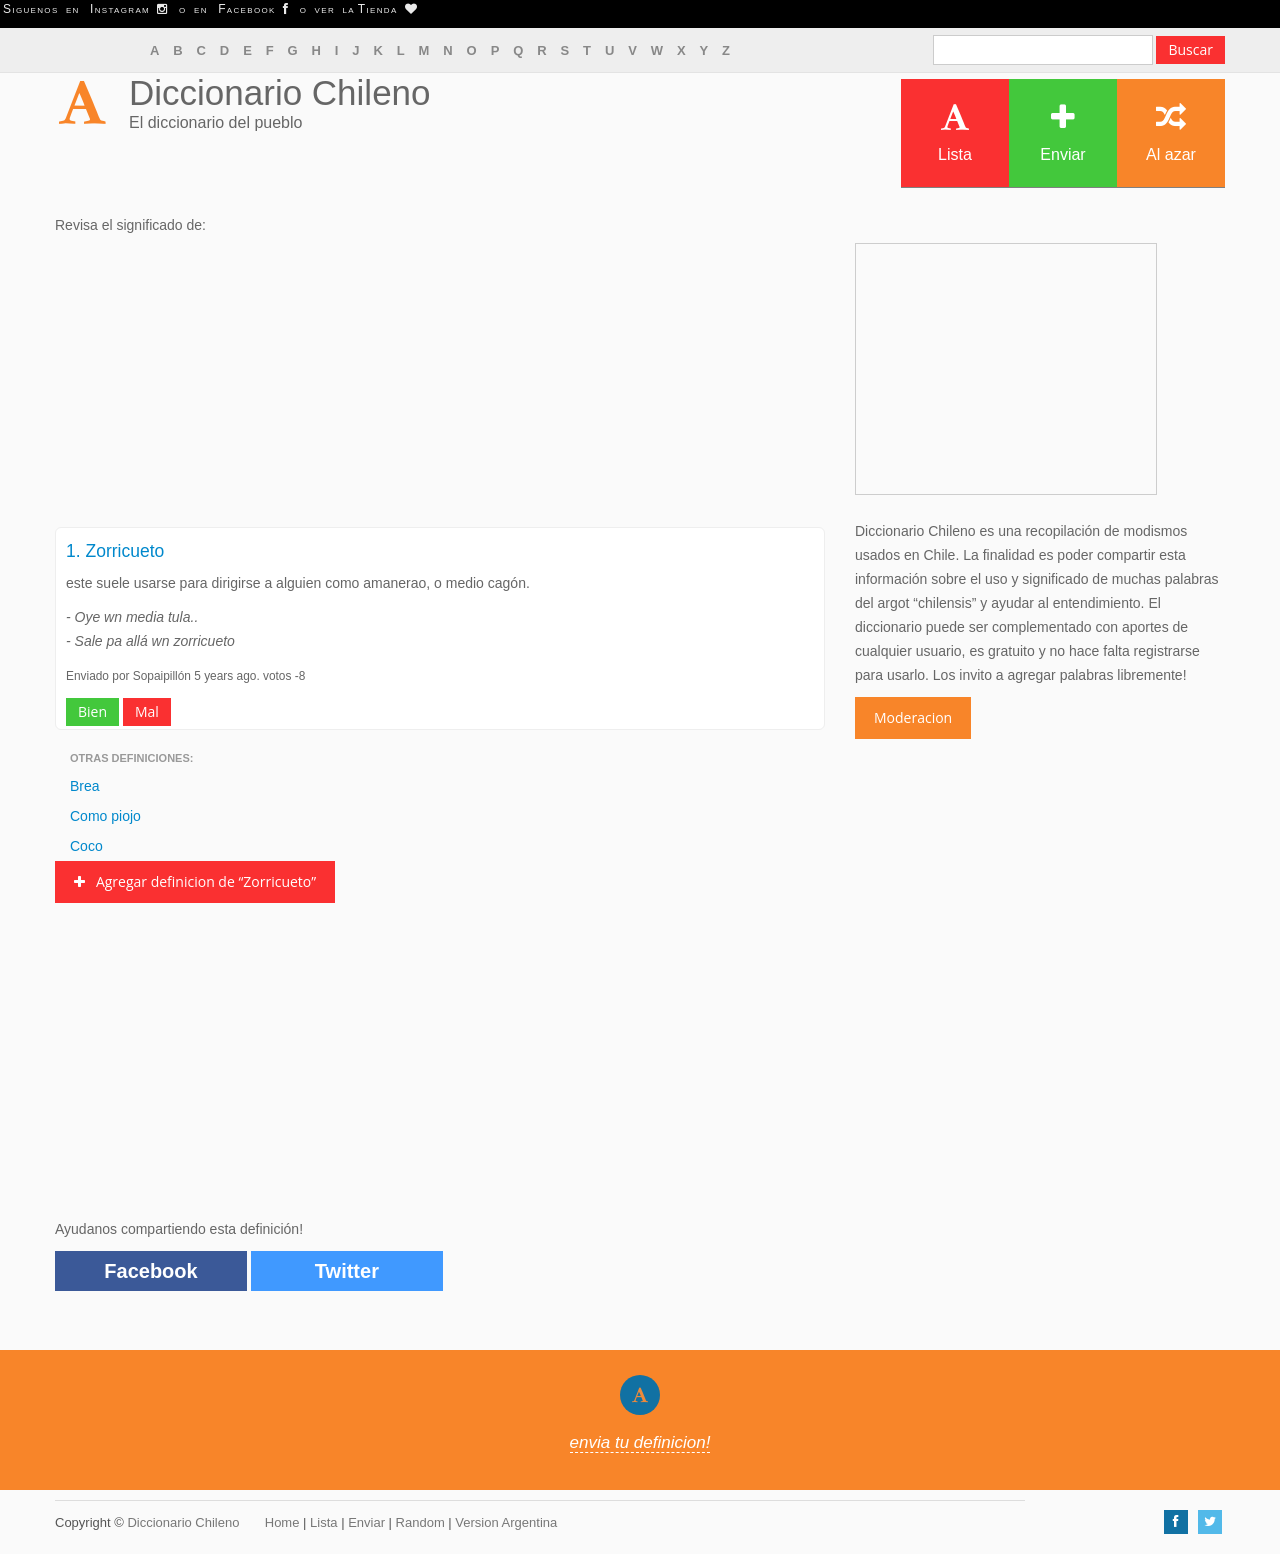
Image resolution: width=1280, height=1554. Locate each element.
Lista (955, 132)
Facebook (150, 1271)
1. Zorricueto (115, 551)
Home (282, 1522)
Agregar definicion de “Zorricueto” (195, 881)
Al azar (1171, 132)
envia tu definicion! (640, 1442)
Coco (86, 846)
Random (420, 1522)
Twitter (347, 1271)
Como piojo (105, 816)
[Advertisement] (440, 387)
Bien (92, 711)
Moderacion (913, 717)
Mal (147, 711)
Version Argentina (506, 1522)
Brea (85, 786)
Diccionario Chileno (280, 92)
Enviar (1062, 132)
